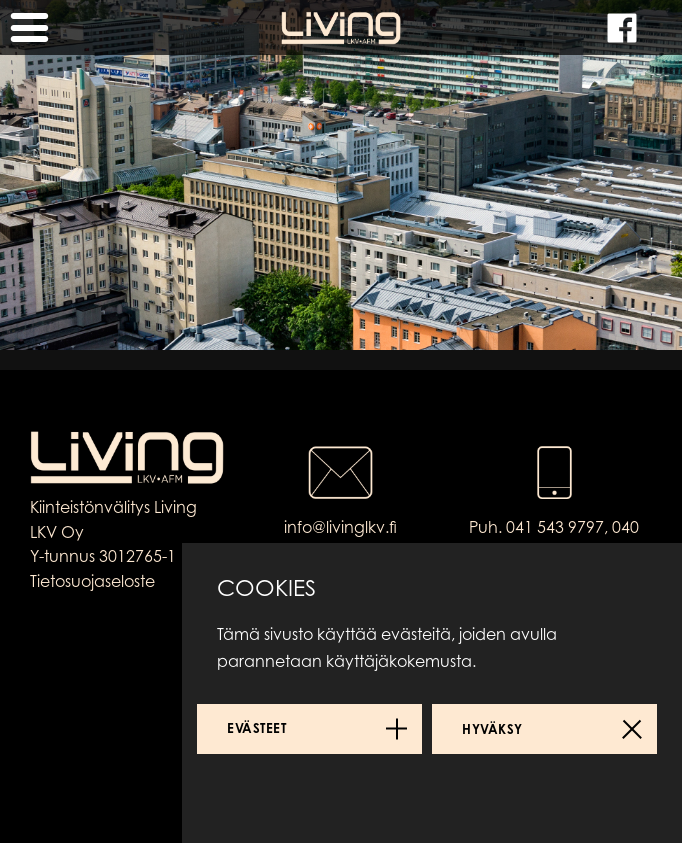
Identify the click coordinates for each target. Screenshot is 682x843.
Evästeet (256, 728)
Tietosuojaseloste (92, 581)
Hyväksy (492, 729)
